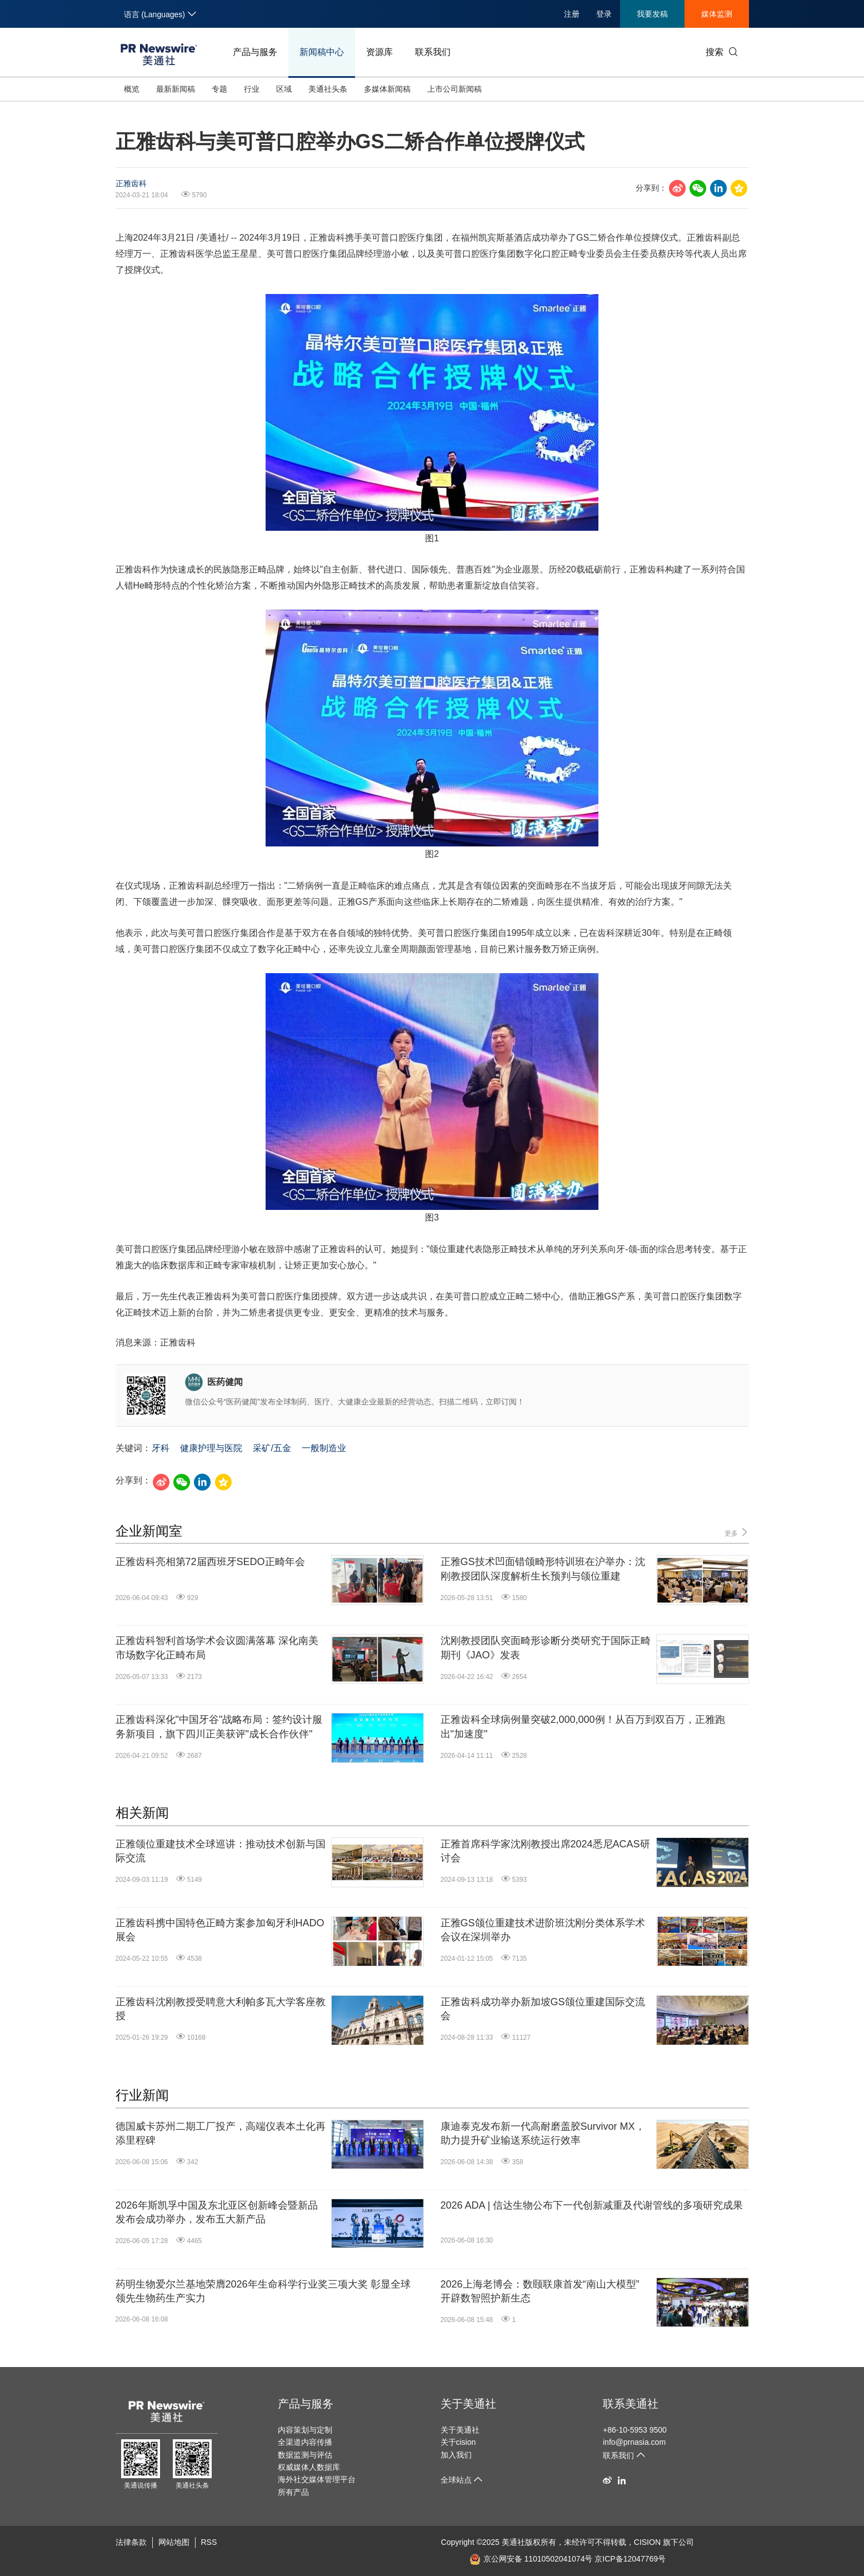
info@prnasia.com (634, 2442)
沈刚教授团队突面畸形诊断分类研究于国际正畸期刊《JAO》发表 (546, 1647)
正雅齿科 (131, 183)
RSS (209, 2542)
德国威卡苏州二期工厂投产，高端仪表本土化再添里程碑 (221, 2133)
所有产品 (293, 2492)
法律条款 (131, 2542)
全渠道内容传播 (305, 2442)
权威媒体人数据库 (309, 2467)
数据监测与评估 (305, 2454)
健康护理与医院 (211, 1448)
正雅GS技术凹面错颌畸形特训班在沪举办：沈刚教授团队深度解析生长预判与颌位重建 (543, 1568)
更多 (736, 1532)
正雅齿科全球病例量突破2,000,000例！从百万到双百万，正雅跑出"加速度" (583, 1726)
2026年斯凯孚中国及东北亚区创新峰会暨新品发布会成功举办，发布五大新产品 (217, 2212)
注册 (572, 13)
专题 (219, 88)
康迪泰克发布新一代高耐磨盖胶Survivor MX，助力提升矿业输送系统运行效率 (543, 2133)
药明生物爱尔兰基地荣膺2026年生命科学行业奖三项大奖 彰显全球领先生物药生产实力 (263, 2291)
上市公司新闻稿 (454, 88)
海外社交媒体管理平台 (317, 2479)
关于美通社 (468, 2404)
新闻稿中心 (321, 52)
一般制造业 (324, 1448)
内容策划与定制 (305, 2429)
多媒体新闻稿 (387, 88)
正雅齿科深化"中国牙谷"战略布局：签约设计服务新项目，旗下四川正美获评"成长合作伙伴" (219, 1726)
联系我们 (433, 52)
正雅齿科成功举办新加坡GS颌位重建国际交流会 (543, 2008)
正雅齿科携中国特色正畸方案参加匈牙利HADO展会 (220, 1929)
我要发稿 (652, 13)
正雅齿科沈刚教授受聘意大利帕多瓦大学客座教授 (221, 2008)
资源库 (379, 52)
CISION (647, 2542)
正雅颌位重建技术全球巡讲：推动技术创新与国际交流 (221, 1851)
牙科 (160, 1448)
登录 (604, 13)
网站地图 (173, 2542)
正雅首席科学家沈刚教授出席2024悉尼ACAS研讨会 (545, 1851)
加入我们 (456, 2454)
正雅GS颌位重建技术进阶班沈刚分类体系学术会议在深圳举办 (543, 1929)
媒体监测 (716, 13)
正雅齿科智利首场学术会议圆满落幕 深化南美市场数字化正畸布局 (217, 1647)
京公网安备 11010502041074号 (531, 2558)
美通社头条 (327, 88)
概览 (131, 88)
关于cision (458, 2442)
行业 (251, 88)
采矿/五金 (272, 1448)
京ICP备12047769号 (630, 2558)
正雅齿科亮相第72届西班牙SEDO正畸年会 (210, 1561)
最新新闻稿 (175, 88)
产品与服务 (255, 52)
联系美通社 (630, 2404)
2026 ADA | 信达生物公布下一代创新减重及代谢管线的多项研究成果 (592, 2205)
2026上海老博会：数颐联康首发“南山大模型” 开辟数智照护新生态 (540, 2291)
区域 (284, 88)
